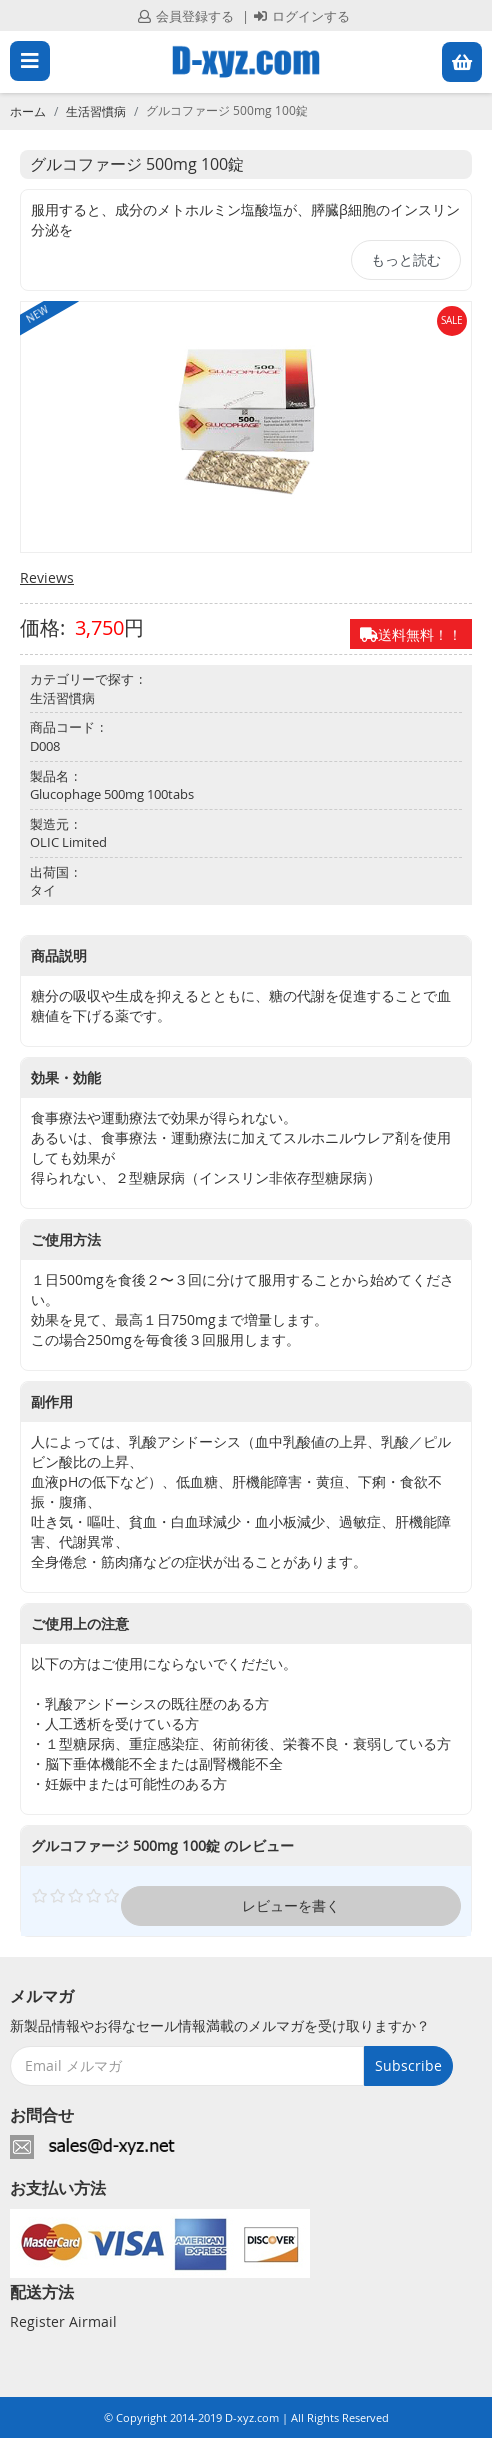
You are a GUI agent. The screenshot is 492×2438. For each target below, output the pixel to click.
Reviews (47, 577)
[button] (462, 62)
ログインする (302, 16)
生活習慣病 (96, 111)
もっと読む (406, 259)
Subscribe (408, 2065)
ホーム (28, 111)
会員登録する (186, 16)
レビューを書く (291, 1905)
